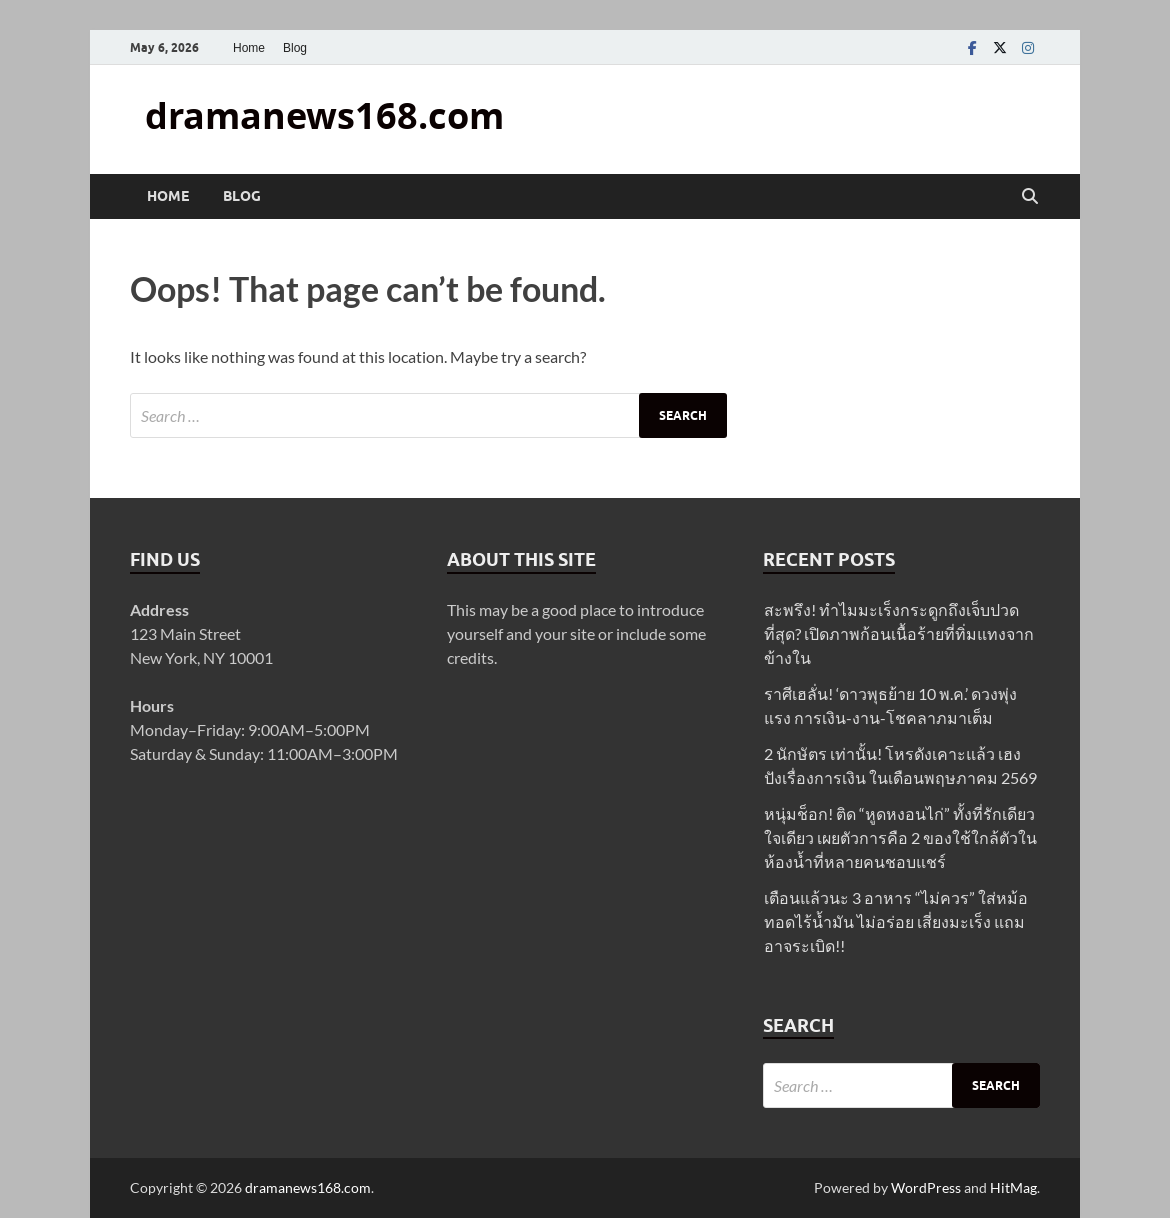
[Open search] (1030, 197)
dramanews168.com (324, 115)
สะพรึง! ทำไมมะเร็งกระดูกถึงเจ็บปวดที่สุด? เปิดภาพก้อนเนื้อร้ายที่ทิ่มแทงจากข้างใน (899, 633)
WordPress (926, 1187)
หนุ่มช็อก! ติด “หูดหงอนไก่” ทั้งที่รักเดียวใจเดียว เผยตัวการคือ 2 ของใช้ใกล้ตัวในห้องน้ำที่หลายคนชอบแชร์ (900, 837)
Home (249, 48)
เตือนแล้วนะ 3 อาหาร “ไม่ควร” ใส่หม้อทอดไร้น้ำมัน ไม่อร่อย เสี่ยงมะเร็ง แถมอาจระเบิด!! (896, 921)
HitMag (1013, 1187)
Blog (295, 48)
